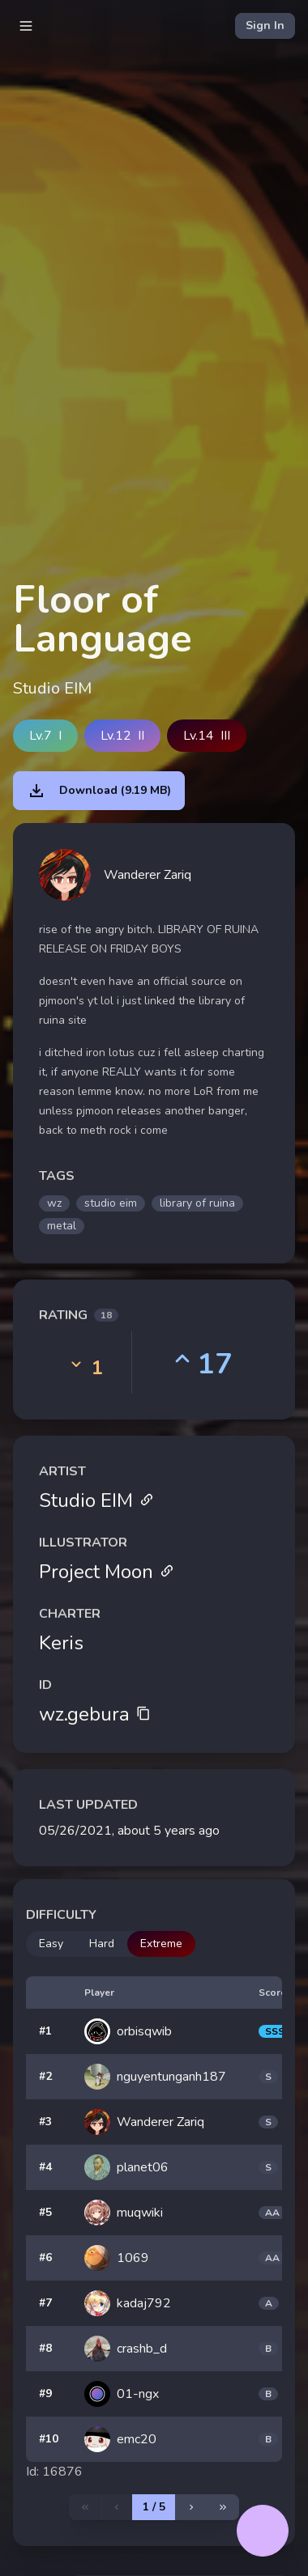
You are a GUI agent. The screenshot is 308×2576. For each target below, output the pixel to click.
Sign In (265, 25)
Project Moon (106, 1572)
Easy (51, 1943)
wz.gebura (95, 1714)
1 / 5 (154, 2506)
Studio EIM (96, 1500)
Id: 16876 (54, 2472)
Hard (101, 1943)
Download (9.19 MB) (99, 790)
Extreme (161, 1943)
